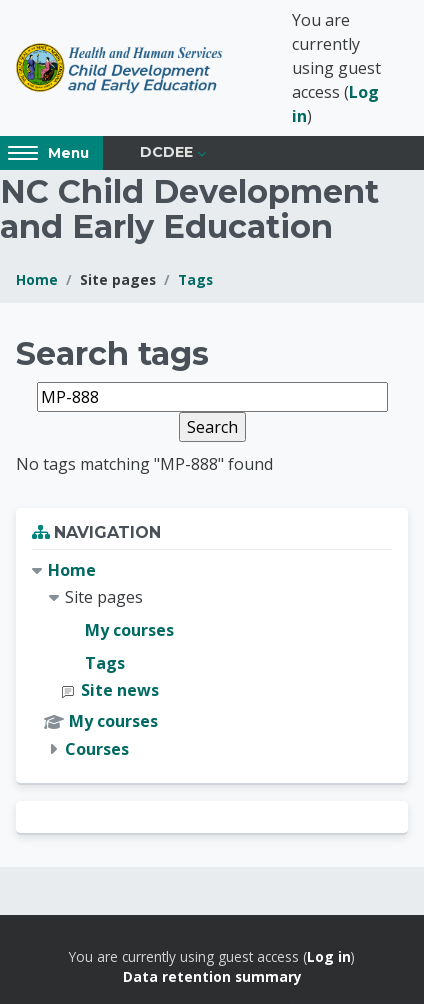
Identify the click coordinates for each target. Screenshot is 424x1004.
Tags (195, 279)
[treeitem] (212, 660)
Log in (329, 956)
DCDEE (166, 152)
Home (37, 279)
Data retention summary (212, 976)
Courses (97, 749)
